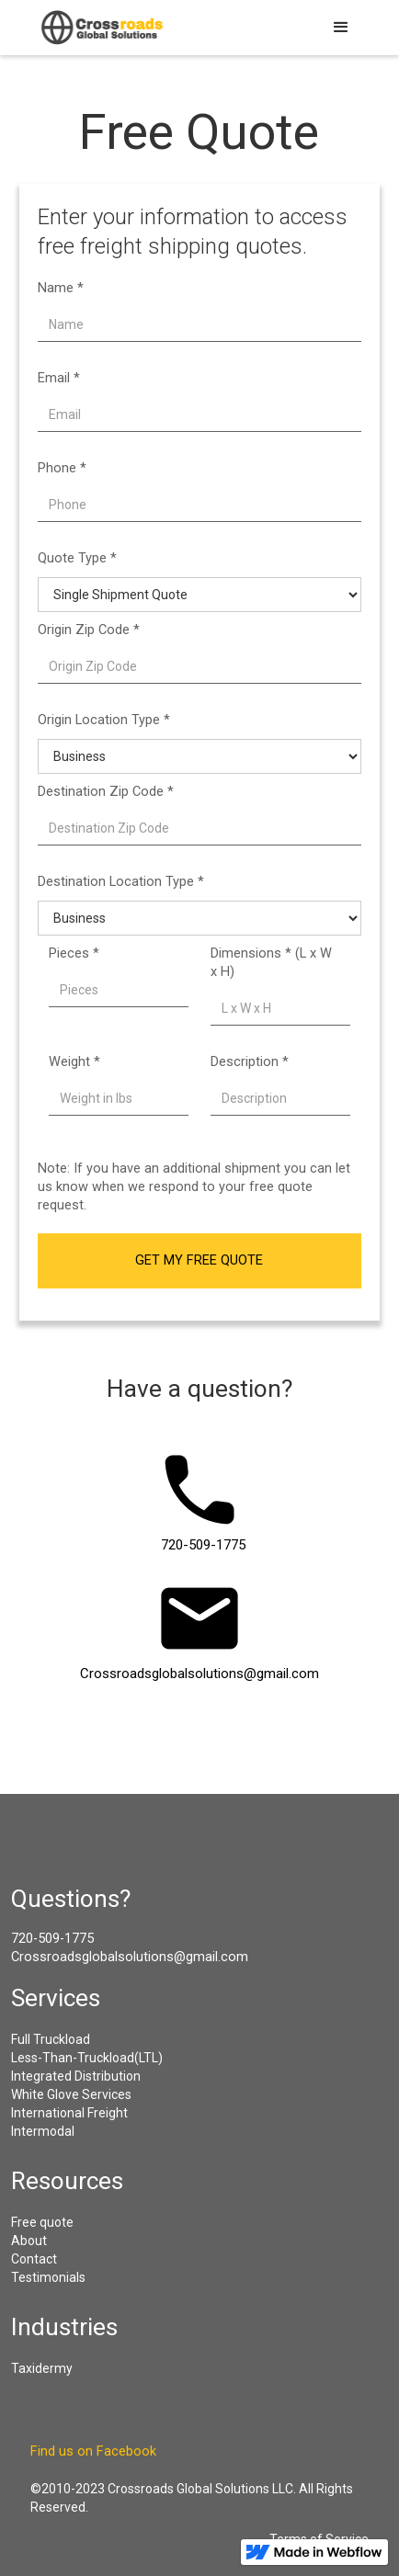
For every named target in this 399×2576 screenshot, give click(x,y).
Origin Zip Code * (89, 630)
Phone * (62, 468)
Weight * (74, 1062)
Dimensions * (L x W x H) (271, 963)
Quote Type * (77, 558)
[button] (341, 27)
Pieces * (74, 953)
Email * (59, 378)
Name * (61, 288)
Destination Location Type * (121, 882)
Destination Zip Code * (106, 792)
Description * (250, 1062)
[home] (99, 28)
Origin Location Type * (104, 720)
